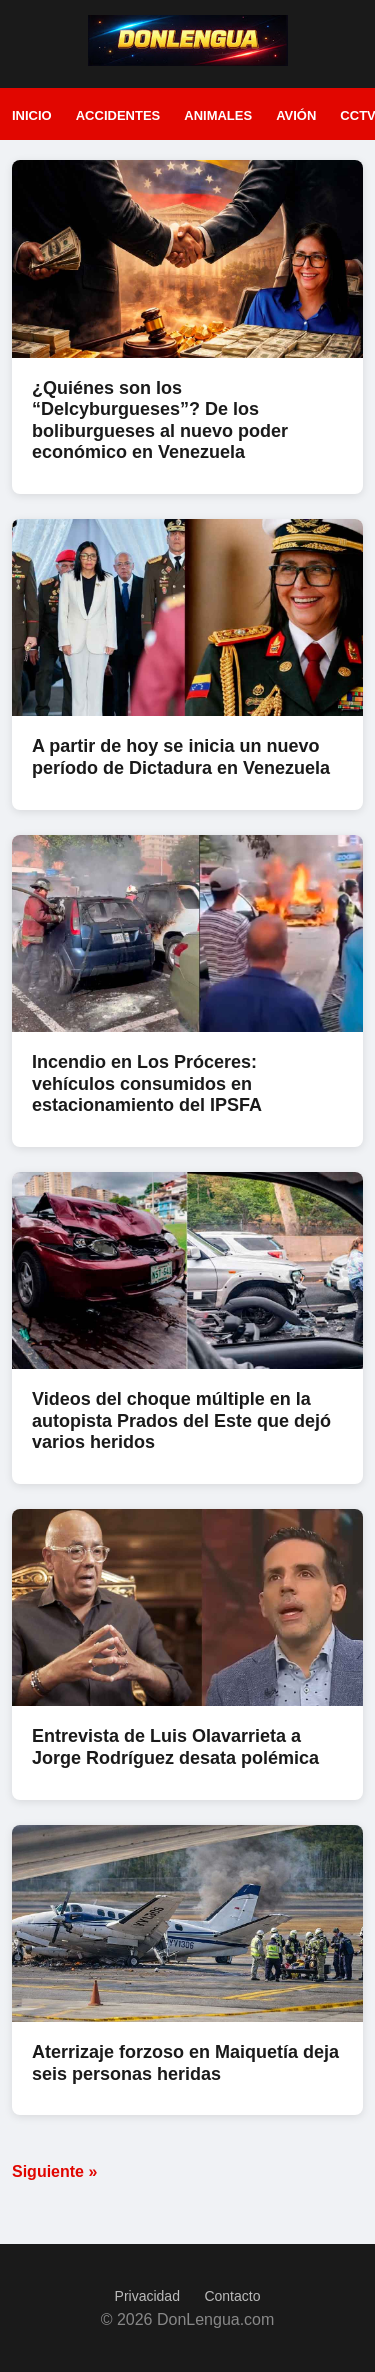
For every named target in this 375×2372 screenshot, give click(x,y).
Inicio (32, 115)
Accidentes (118, 115)
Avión (296, 115)
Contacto (232, 2296)
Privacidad (147, 2296)
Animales (218, 115)
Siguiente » (54, 2171)
